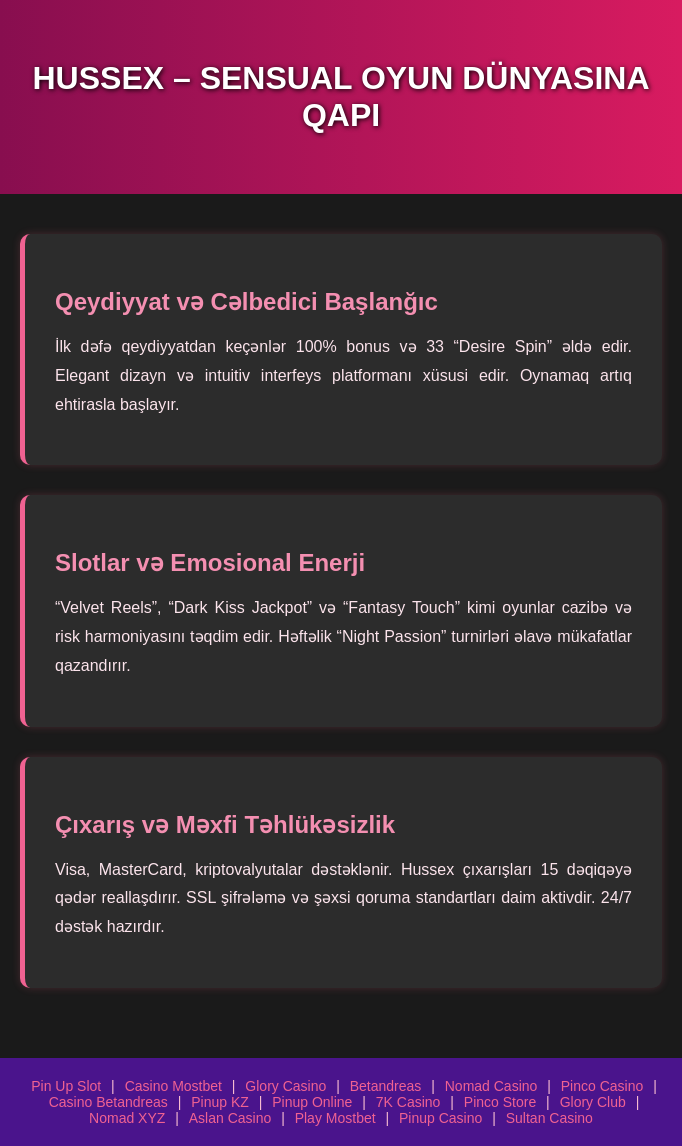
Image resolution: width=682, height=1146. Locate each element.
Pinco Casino (602, 1086)
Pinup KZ (220, 1102)
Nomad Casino (491, 1086)
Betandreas (386, 1086)
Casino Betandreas (108, 1102)
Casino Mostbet (173, 1086)
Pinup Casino (440, 1118)
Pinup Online (312, 1102)
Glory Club (593, 1102)
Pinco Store (500, 1102)
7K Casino (408, 1102)
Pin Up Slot (66, 1086)
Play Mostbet (335, 1118)
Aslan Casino (230, 1118)
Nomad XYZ (127, 1118)
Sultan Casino (549, 1118)
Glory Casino (285, 1086)
